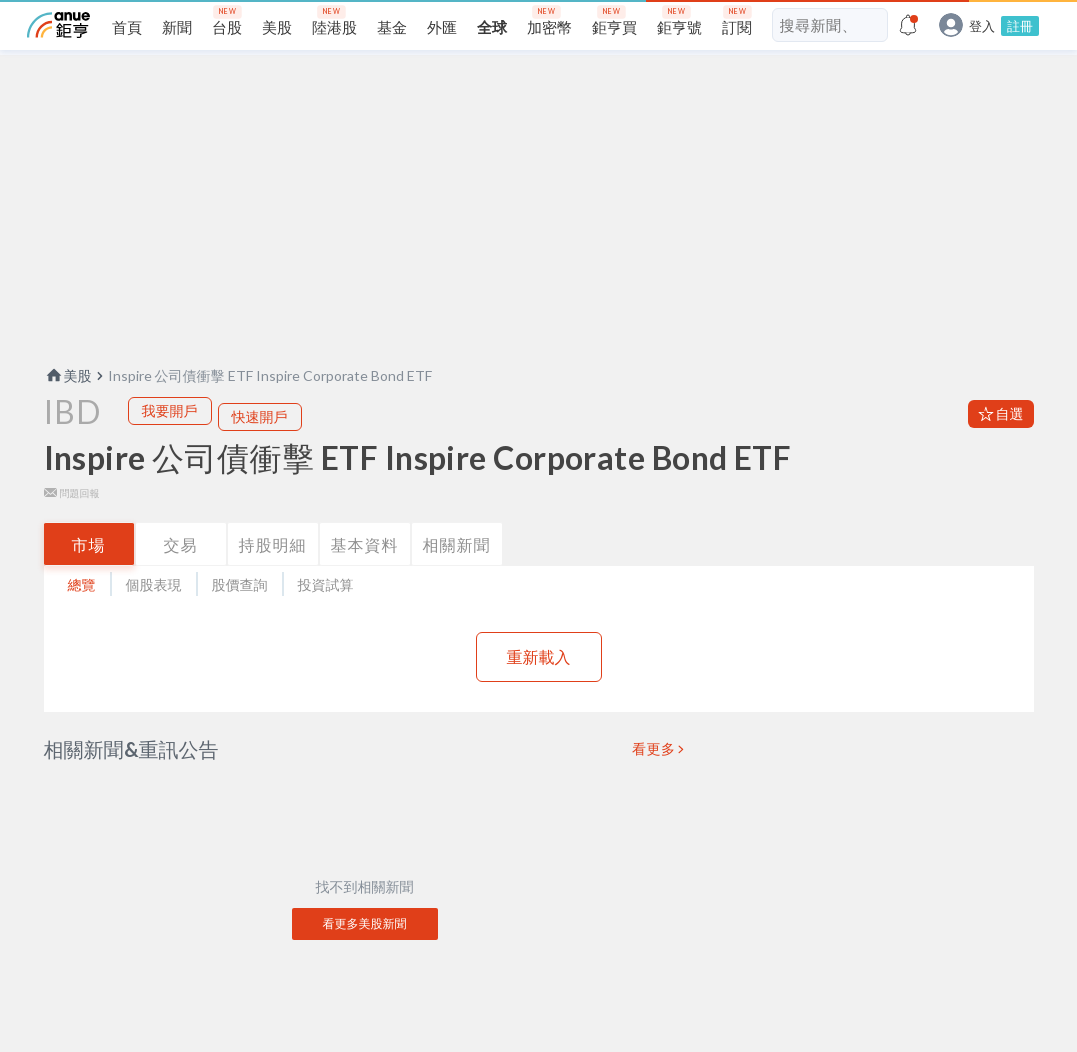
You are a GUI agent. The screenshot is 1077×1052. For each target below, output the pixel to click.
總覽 (82, 616)
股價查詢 (240, 616)
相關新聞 (457, 576)
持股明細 (273, 576)
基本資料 (365, 576)
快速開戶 (260, 448)
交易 (181, 576)
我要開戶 (170, 442)
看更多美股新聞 (365, 955)
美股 (68, 407)
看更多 (654, 781)
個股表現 (154, 616)
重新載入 (539, 688)
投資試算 (326, 616)
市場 (89, 576)
